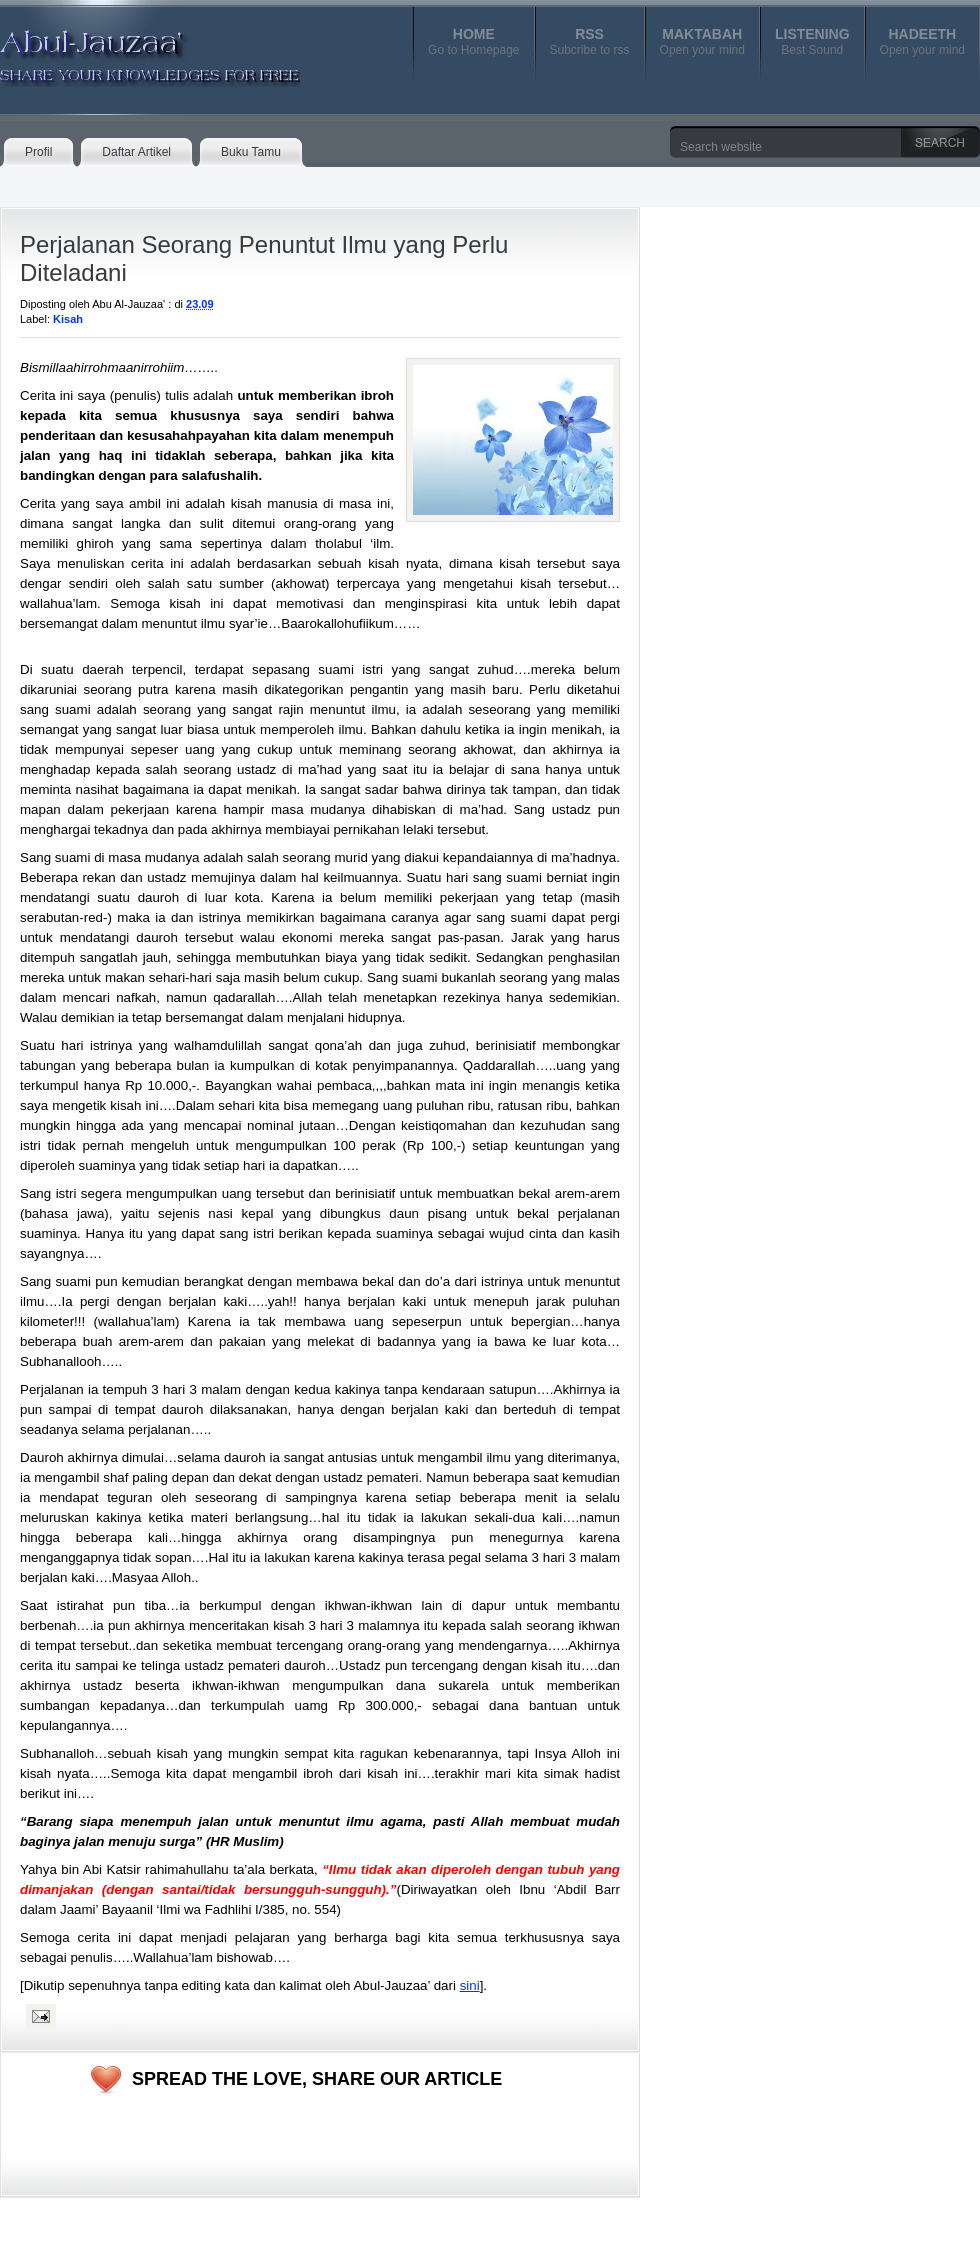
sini (470, 1985)
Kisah (68, 319)
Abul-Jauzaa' (129, 49)
